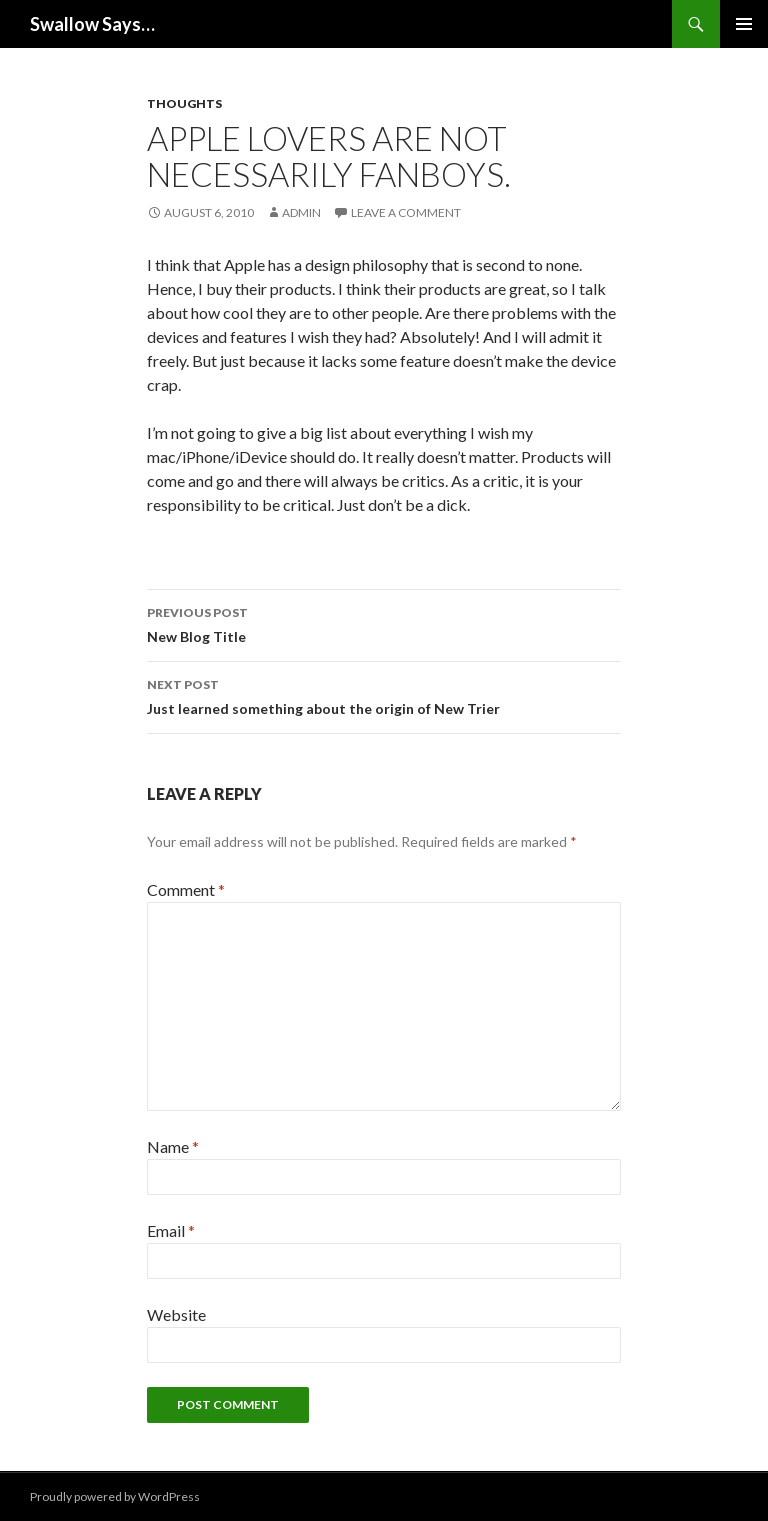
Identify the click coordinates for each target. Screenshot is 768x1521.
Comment (186, 889)
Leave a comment (406, 212)
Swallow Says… (92, 24)
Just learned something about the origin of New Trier (384, 695)
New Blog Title (384, 623)
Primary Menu (744, 24)
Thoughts (184, 103)
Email (171, 1230)
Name (173, 1146)
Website (176, 1314)
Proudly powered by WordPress (115, 1496)
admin (301, 212)
